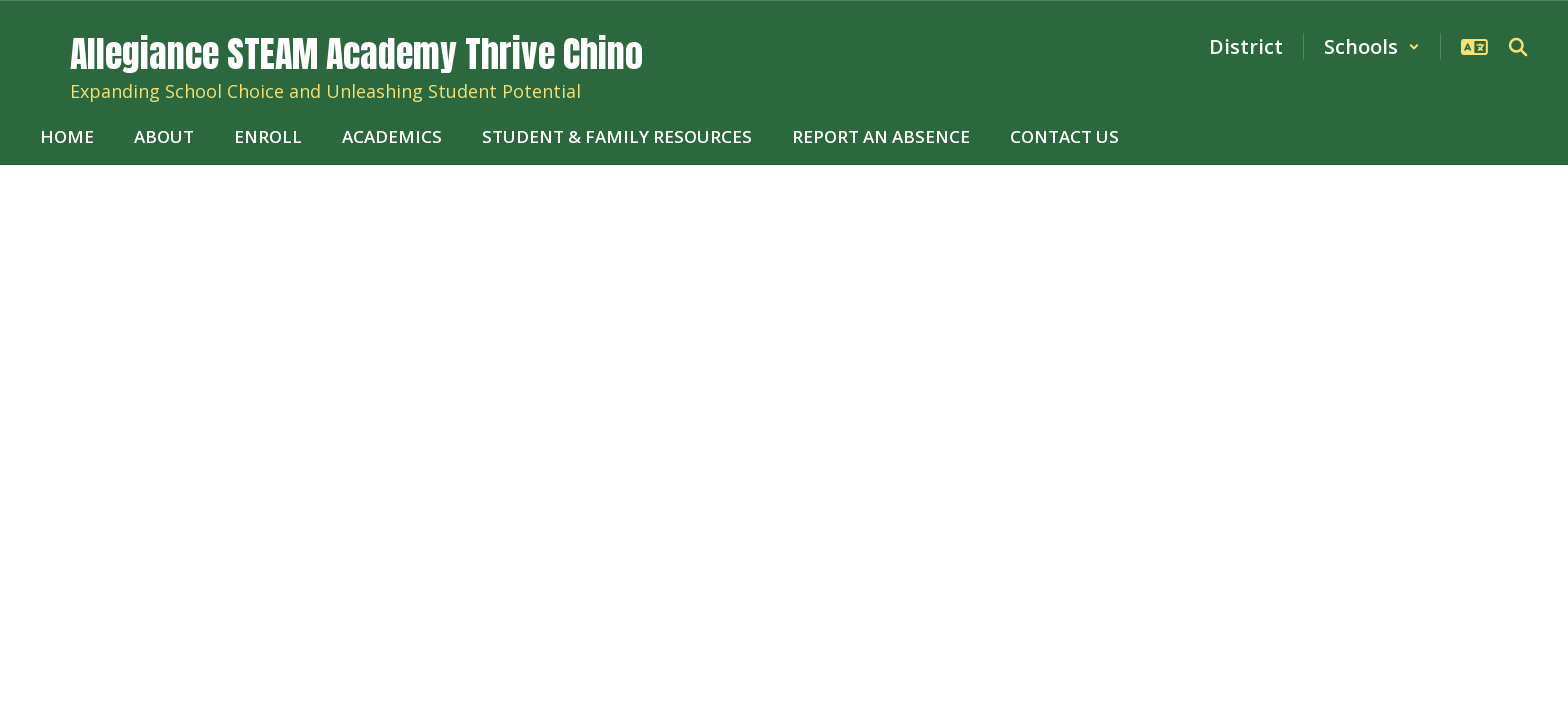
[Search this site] (1518, 47)
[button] (1372, 46)
